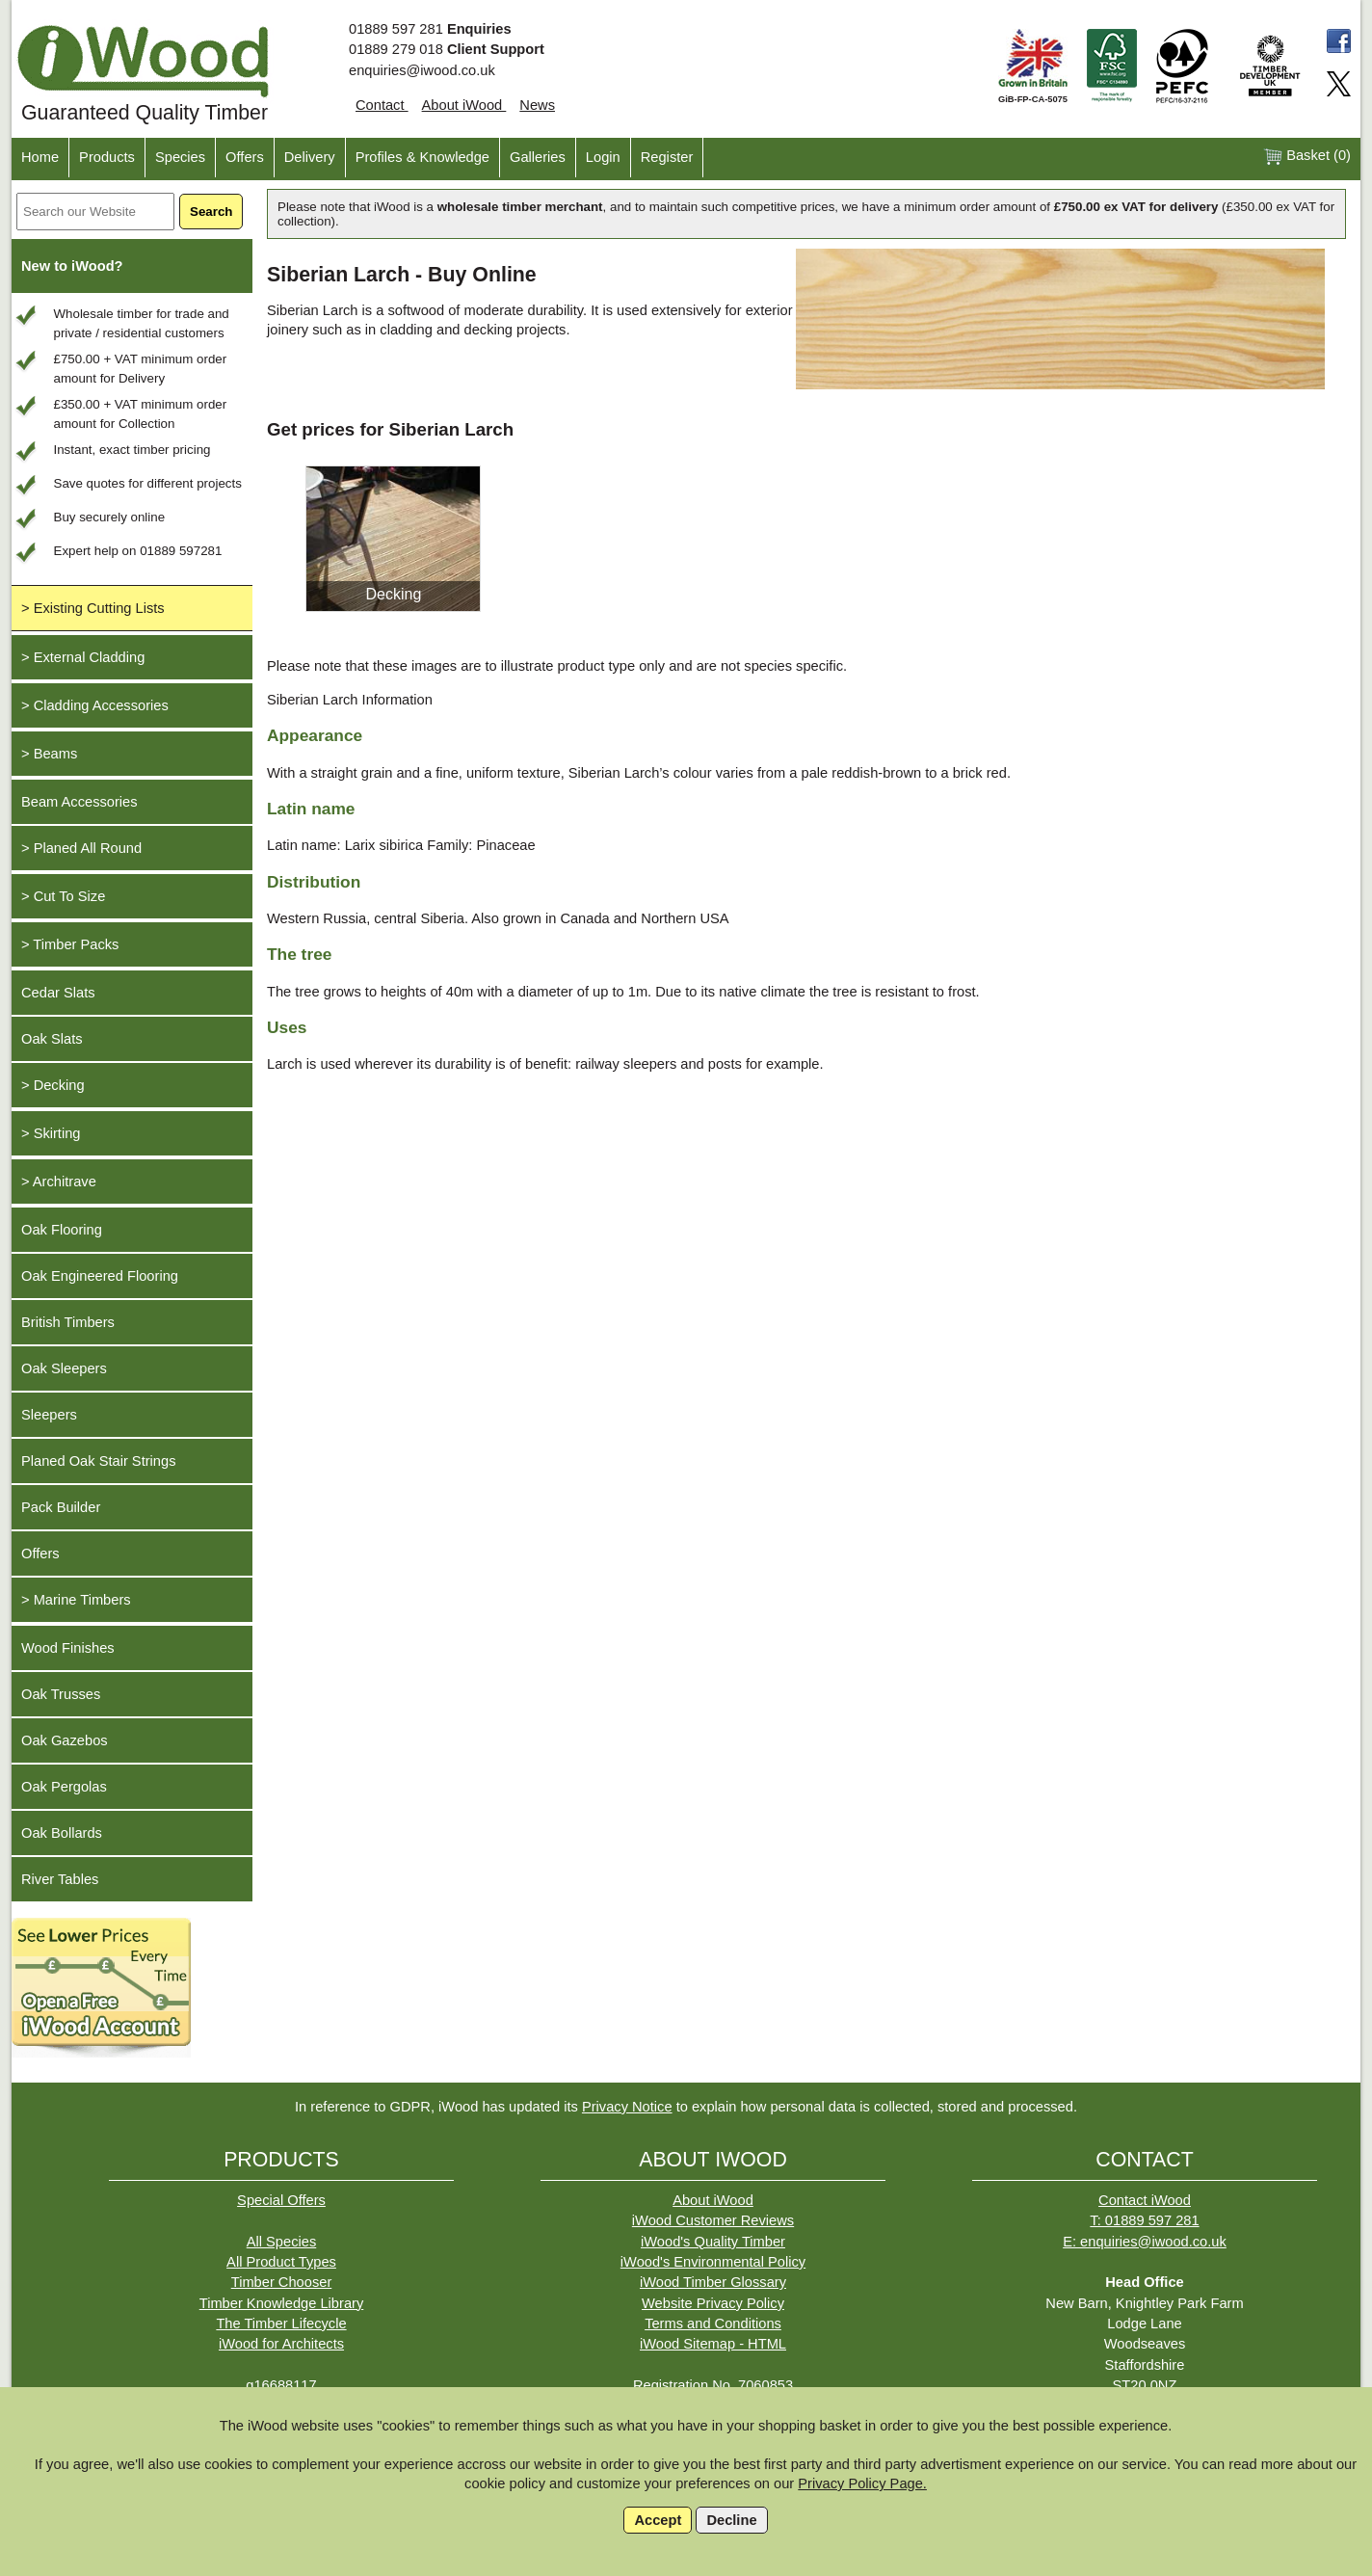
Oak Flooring (61, 1229)
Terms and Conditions (713, 2323)
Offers (244, 157)
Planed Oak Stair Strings (98, 1461)
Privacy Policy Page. (862, 2483)
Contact (382, 105)
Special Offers (281, 2200)
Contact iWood (1144, 2200)
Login (603, 157)
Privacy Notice (627, 2106)
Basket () (1307, 156)
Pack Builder (60, 1507)
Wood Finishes (68, 1648)
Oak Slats (52, 1039)
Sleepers (49, 1414)
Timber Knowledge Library (281, 2303)
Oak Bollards (61, 1833)
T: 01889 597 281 (1144, 2220)
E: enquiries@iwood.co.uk (1145, 2241)
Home (40, 157)
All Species (282, 2241)
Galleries (538, 157)
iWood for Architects (281, 2343)
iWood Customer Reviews (713, 2220)
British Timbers (68, 1322)
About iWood (464, 105)
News (537, 105)
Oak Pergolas (64, 1786)
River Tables (59, 1879)
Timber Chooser (281, 2282)
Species (180, 157)
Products (107, 157)
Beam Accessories (79, 802)
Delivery (309, 157)
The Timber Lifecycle (281, 2323)
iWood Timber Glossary (713, 2282)
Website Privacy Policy (713, 2303)
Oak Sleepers (64, 1368)
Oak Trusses (60, 1694)
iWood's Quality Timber (713, 2241)
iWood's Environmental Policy (712, 2262)
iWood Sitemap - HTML (713, 2343)
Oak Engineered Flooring (99, 1276)
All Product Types (281, 2262)
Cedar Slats (58, 992)
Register (667, 157)
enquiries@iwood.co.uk (422, 70)
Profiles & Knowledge (422, 157)
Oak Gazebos (64, 1740)
